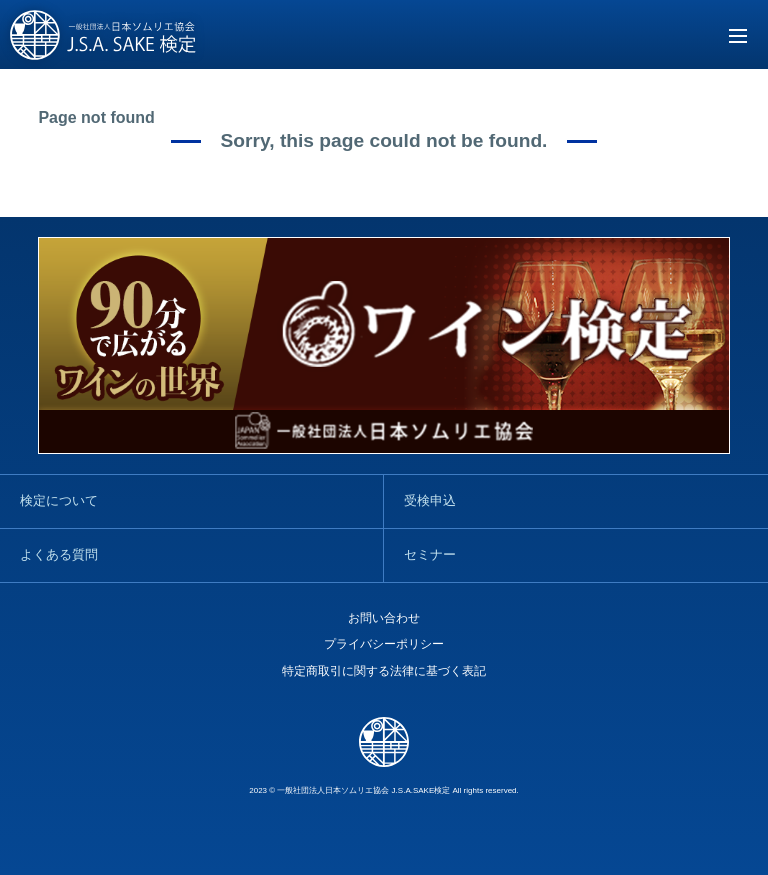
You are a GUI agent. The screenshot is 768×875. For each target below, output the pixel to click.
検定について (59, 500)
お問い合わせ (384, 618)
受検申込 (430, 500)
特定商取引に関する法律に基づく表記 (384, 671)
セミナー (430, 554)
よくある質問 (59, 554)
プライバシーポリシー (384, 644)
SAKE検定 (104, 36)
